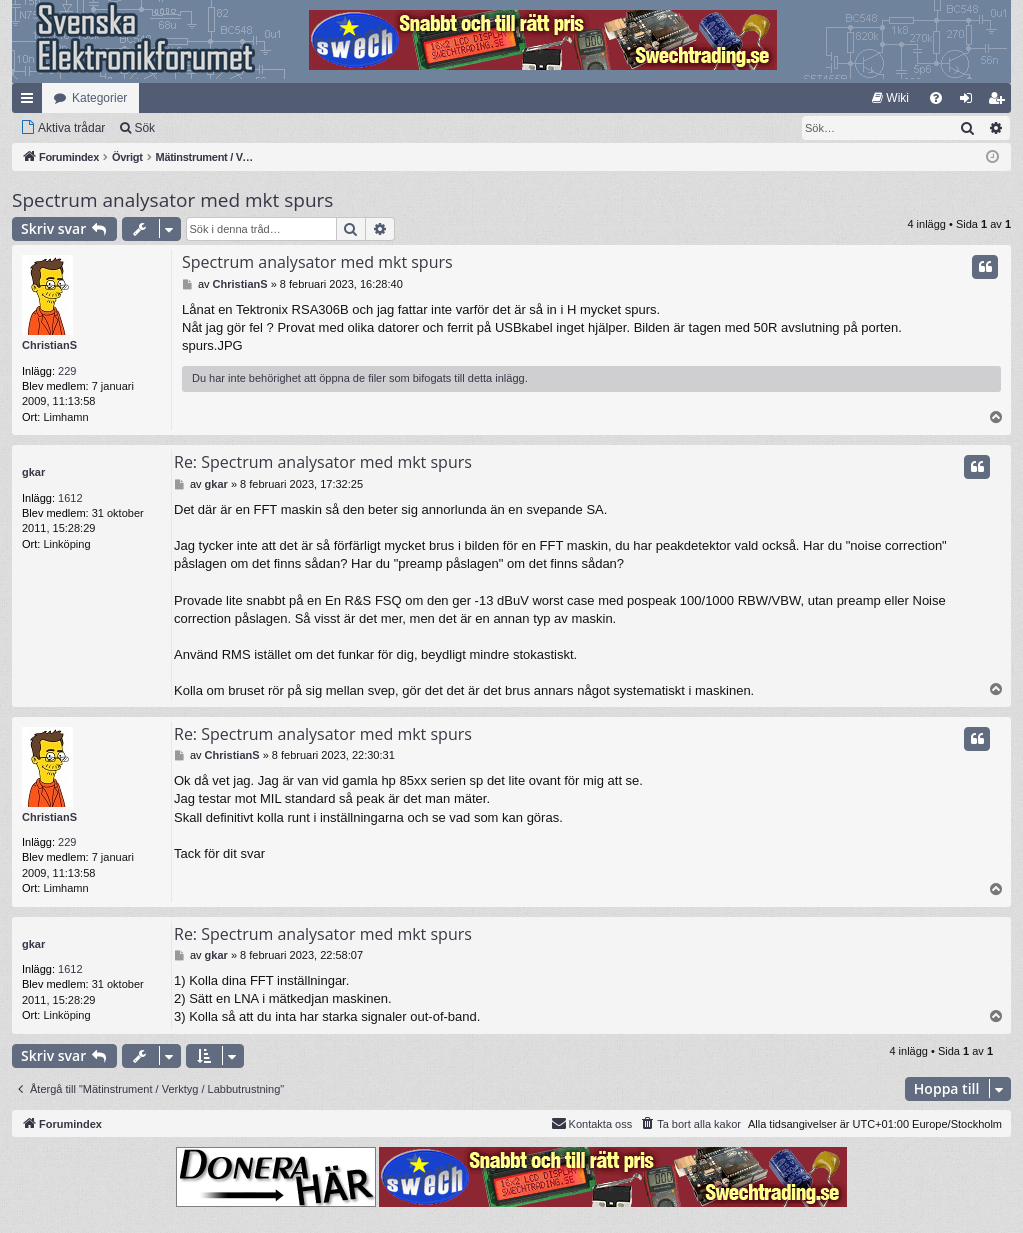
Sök (144, 128)
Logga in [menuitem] (970, 102)
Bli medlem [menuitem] (1000, 102)
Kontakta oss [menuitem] (592, 1123)
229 (67, 371)
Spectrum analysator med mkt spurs (172, 200)
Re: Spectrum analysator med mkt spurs (323, 462)
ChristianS (49, 345)
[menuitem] (890, 98)
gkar (33, 472)
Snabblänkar (31, 102)
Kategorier (99, 98)
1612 (70, 498)
